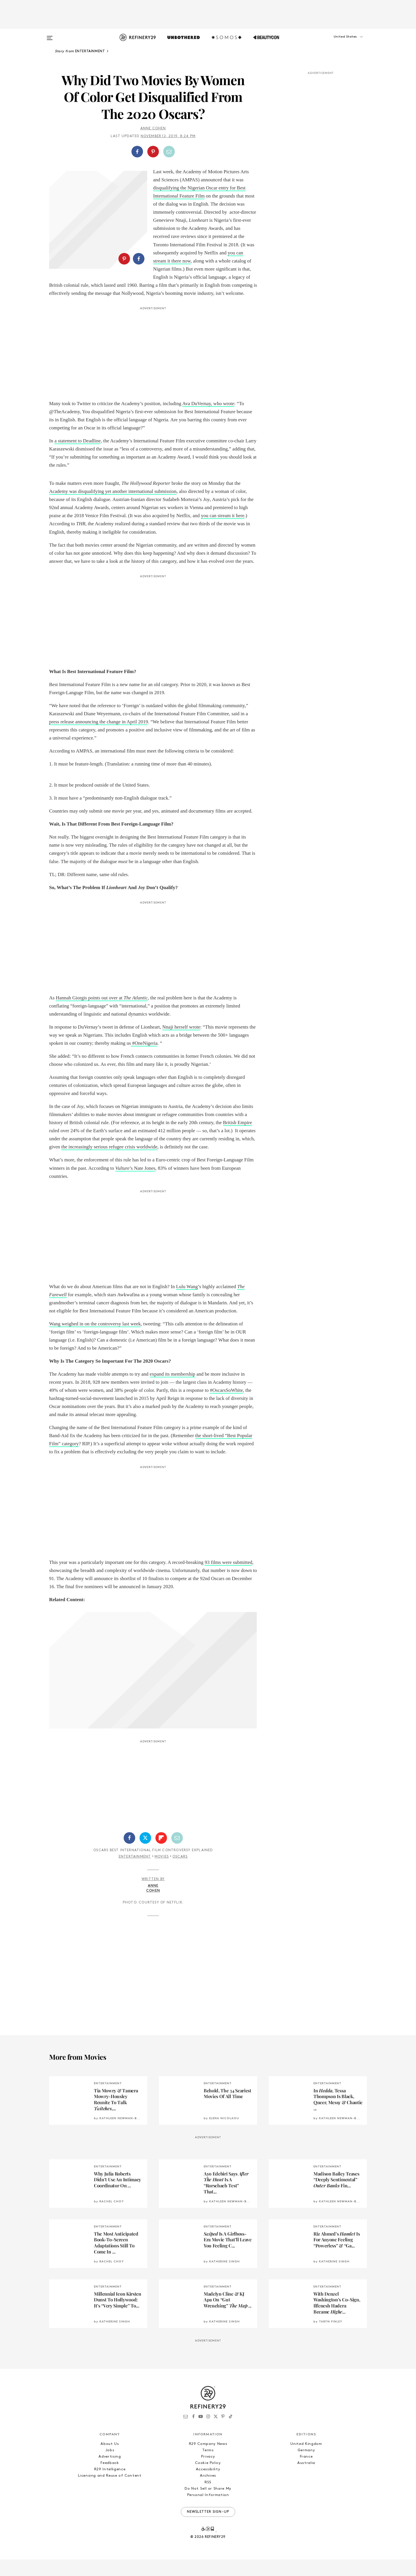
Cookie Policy (208, 2479)
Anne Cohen (153, 128)
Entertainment (135, 1873)
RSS (208, 2498)
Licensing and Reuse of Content (110, 2492)
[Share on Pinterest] (153, 151)
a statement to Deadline (77, 457)
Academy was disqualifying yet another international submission (113, 507)
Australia (306, 2479)
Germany (306, 2466)
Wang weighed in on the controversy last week (95, 1340)
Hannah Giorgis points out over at (102, 1014)
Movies (162, 1873)
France (306, 2473)
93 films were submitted (228, 1578)
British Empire (237, 1138)
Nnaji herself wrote (181, 1043)
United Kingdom (306, 2460)
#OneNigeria (144, 1059)
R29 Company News (208, 2460)
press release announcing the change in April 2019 (98, 738)
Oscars (179, 1873)
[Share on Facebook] (137, 151)
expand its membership (172, 1390)
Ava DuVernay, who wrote (208, 419)
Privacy (208, 2473)
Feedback (110, 2479)
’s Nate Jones (135, 1184)
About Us (110, 2460)
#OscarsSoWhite (226, 1406)
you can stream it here (222, 532)
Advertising (110, 2473)
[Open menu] (49, 35)
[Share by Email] (169, 151)
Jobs (109, 2466)
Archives (208, 2492)
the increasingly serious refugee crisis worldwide (109, 1163)
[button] (338, 42)
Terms (207, 2466)
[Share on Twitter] (145, 1854)
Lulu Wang (187, 1302)
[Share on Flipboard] (161, 1854)
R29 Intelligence (109, 2485)
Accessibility (208, 2485)
